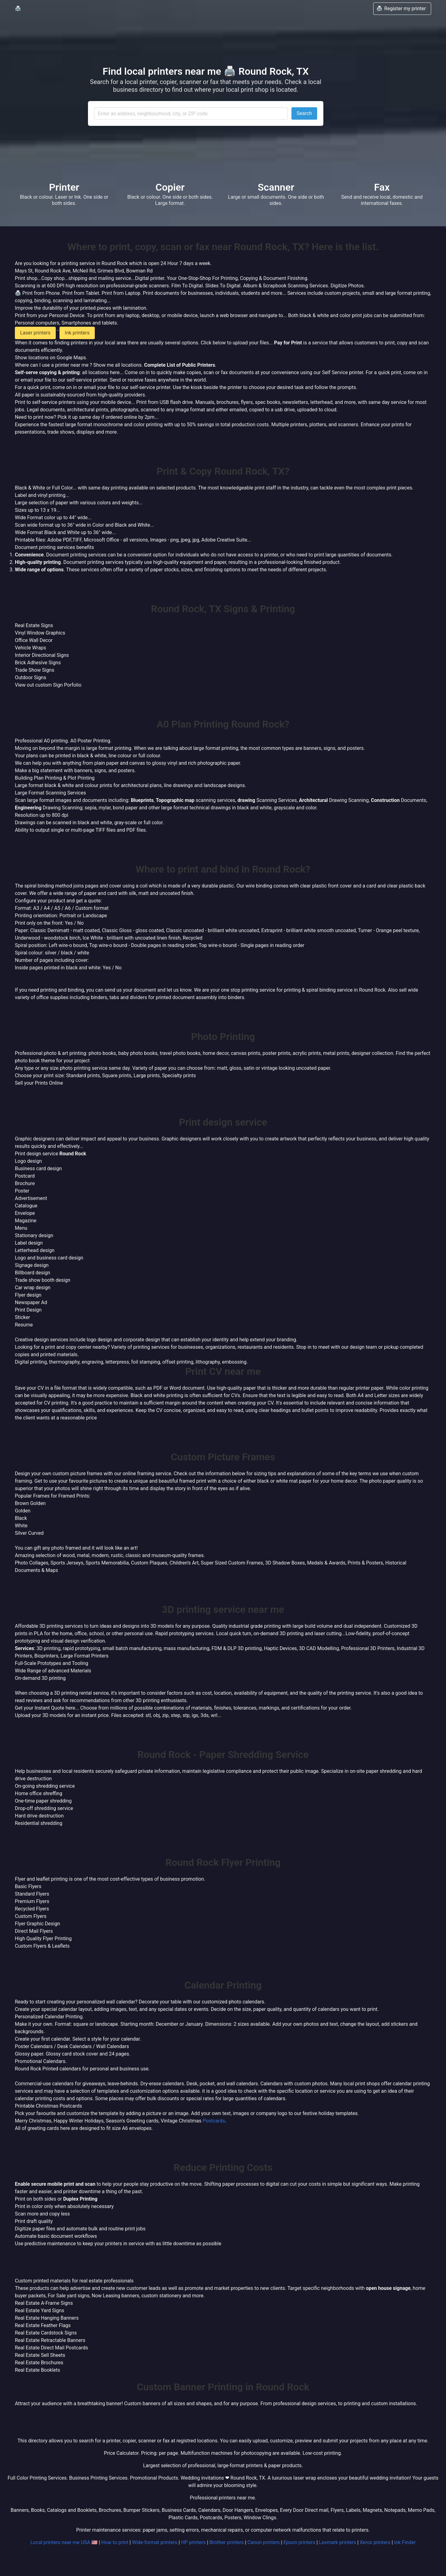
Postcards (214, 2121)
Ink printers (77, 333)
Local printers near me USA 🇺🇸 (64, 2542)
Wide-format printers (154, 2542)
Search (304, 113)
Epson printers (299, 2542)
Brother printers (226, 2542)
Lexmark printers (337, 2542)
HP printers (193, 2542)
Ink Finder (405, 2542)
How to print (114, 2542)
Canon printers (263, 2542)
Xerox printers (375, 2542)
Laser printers (35, 333)
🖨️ (18, 8)
